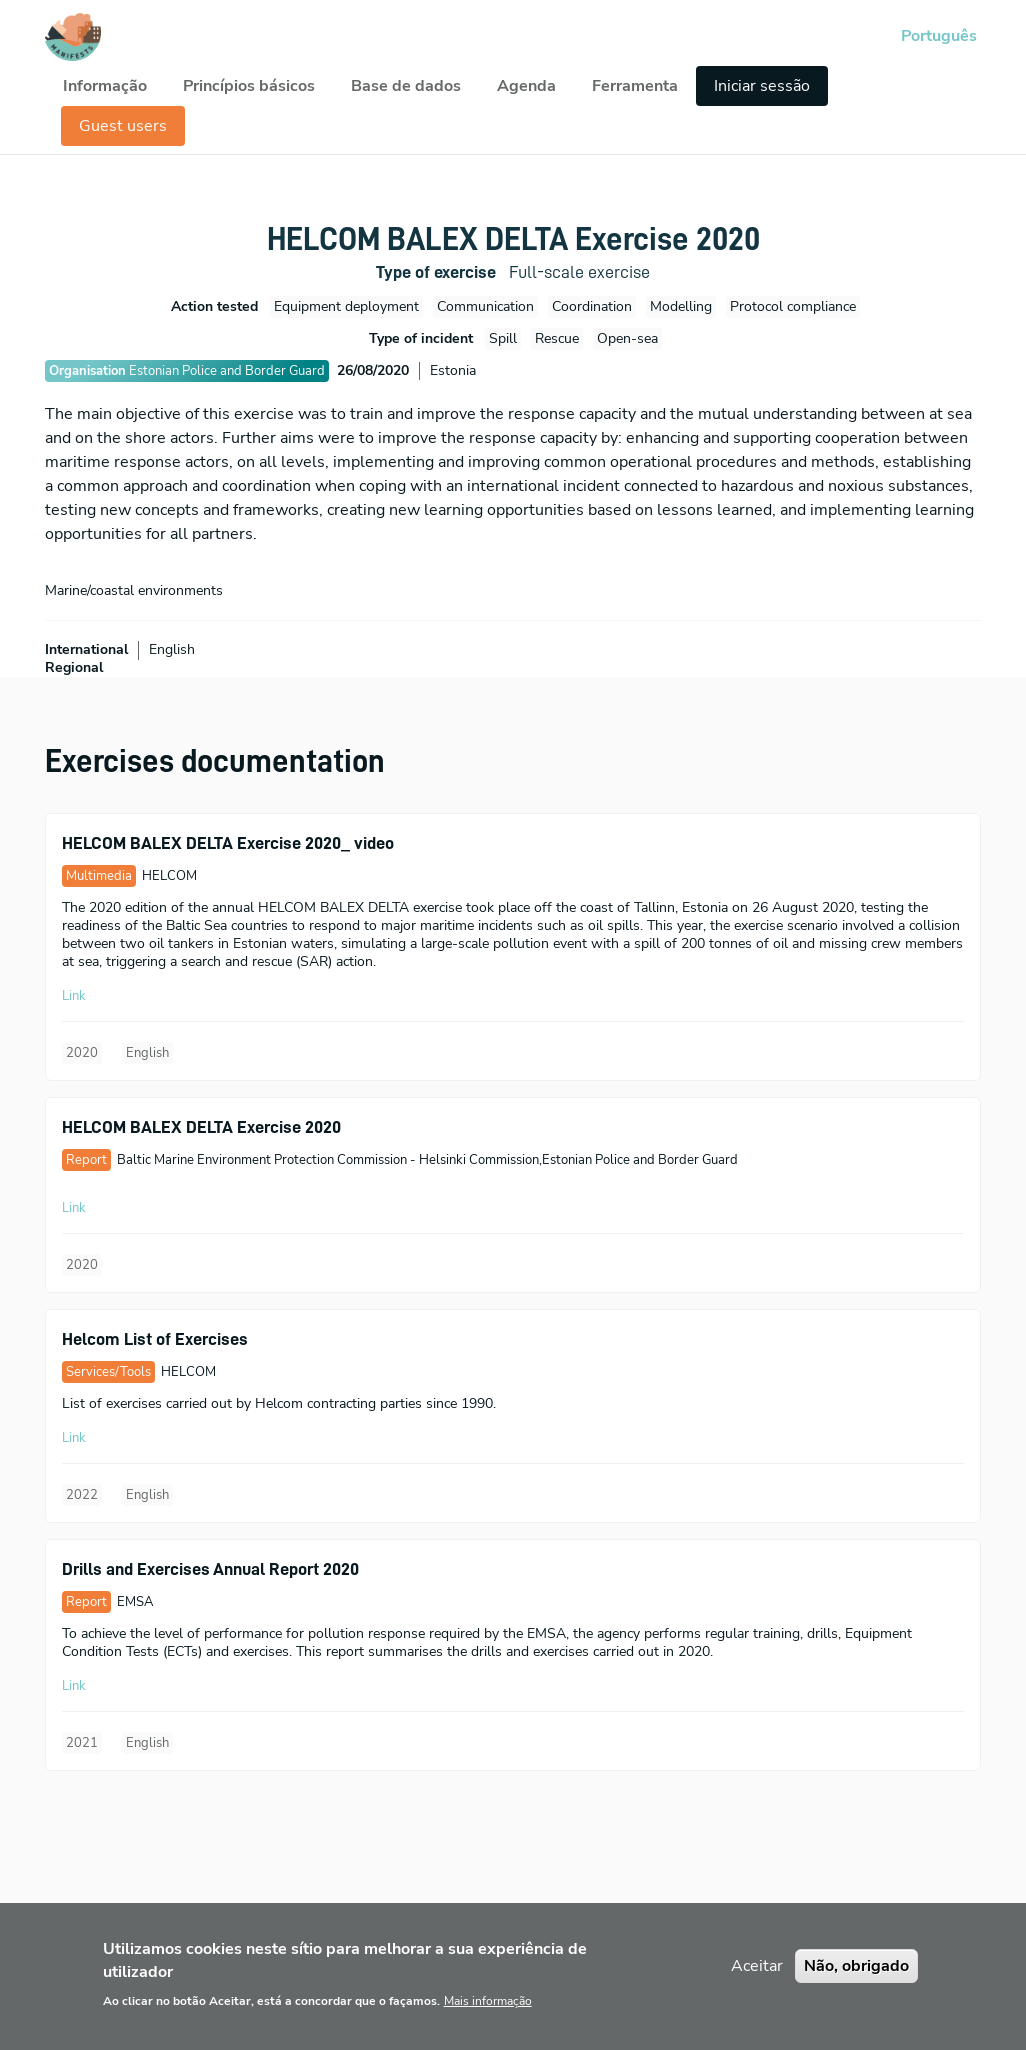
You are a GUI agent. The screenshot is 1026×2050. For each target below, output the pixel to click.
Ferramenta (635, 86)
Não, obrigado (856, 1980)
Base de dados (406, 86)
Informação (105, 86)
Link (74, 996)
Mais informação (488, 2015)
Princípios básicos (249, 86)
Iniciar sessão (762, 86)
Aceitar (757, 1980)
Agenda (526, 86)
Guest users (123, 126)
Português (939, 36)
